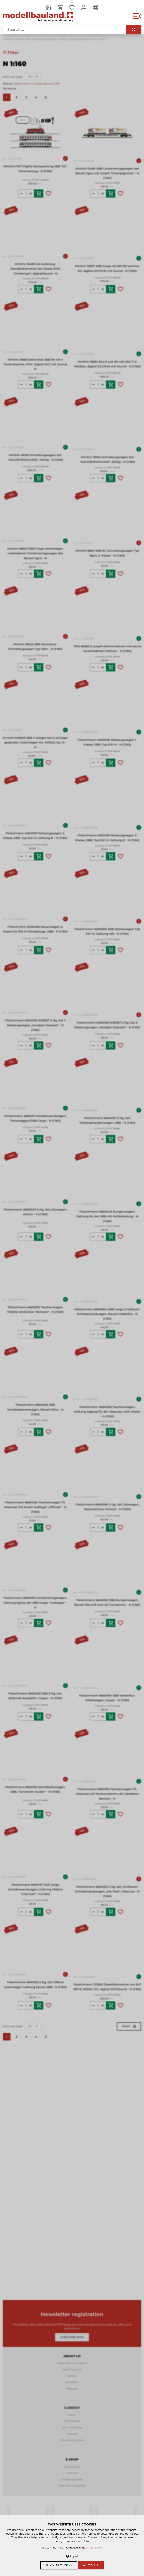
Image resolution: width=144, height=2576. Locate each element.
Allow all (91, 2565)
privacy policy (94, 2547)
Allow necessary (58, 2565)
